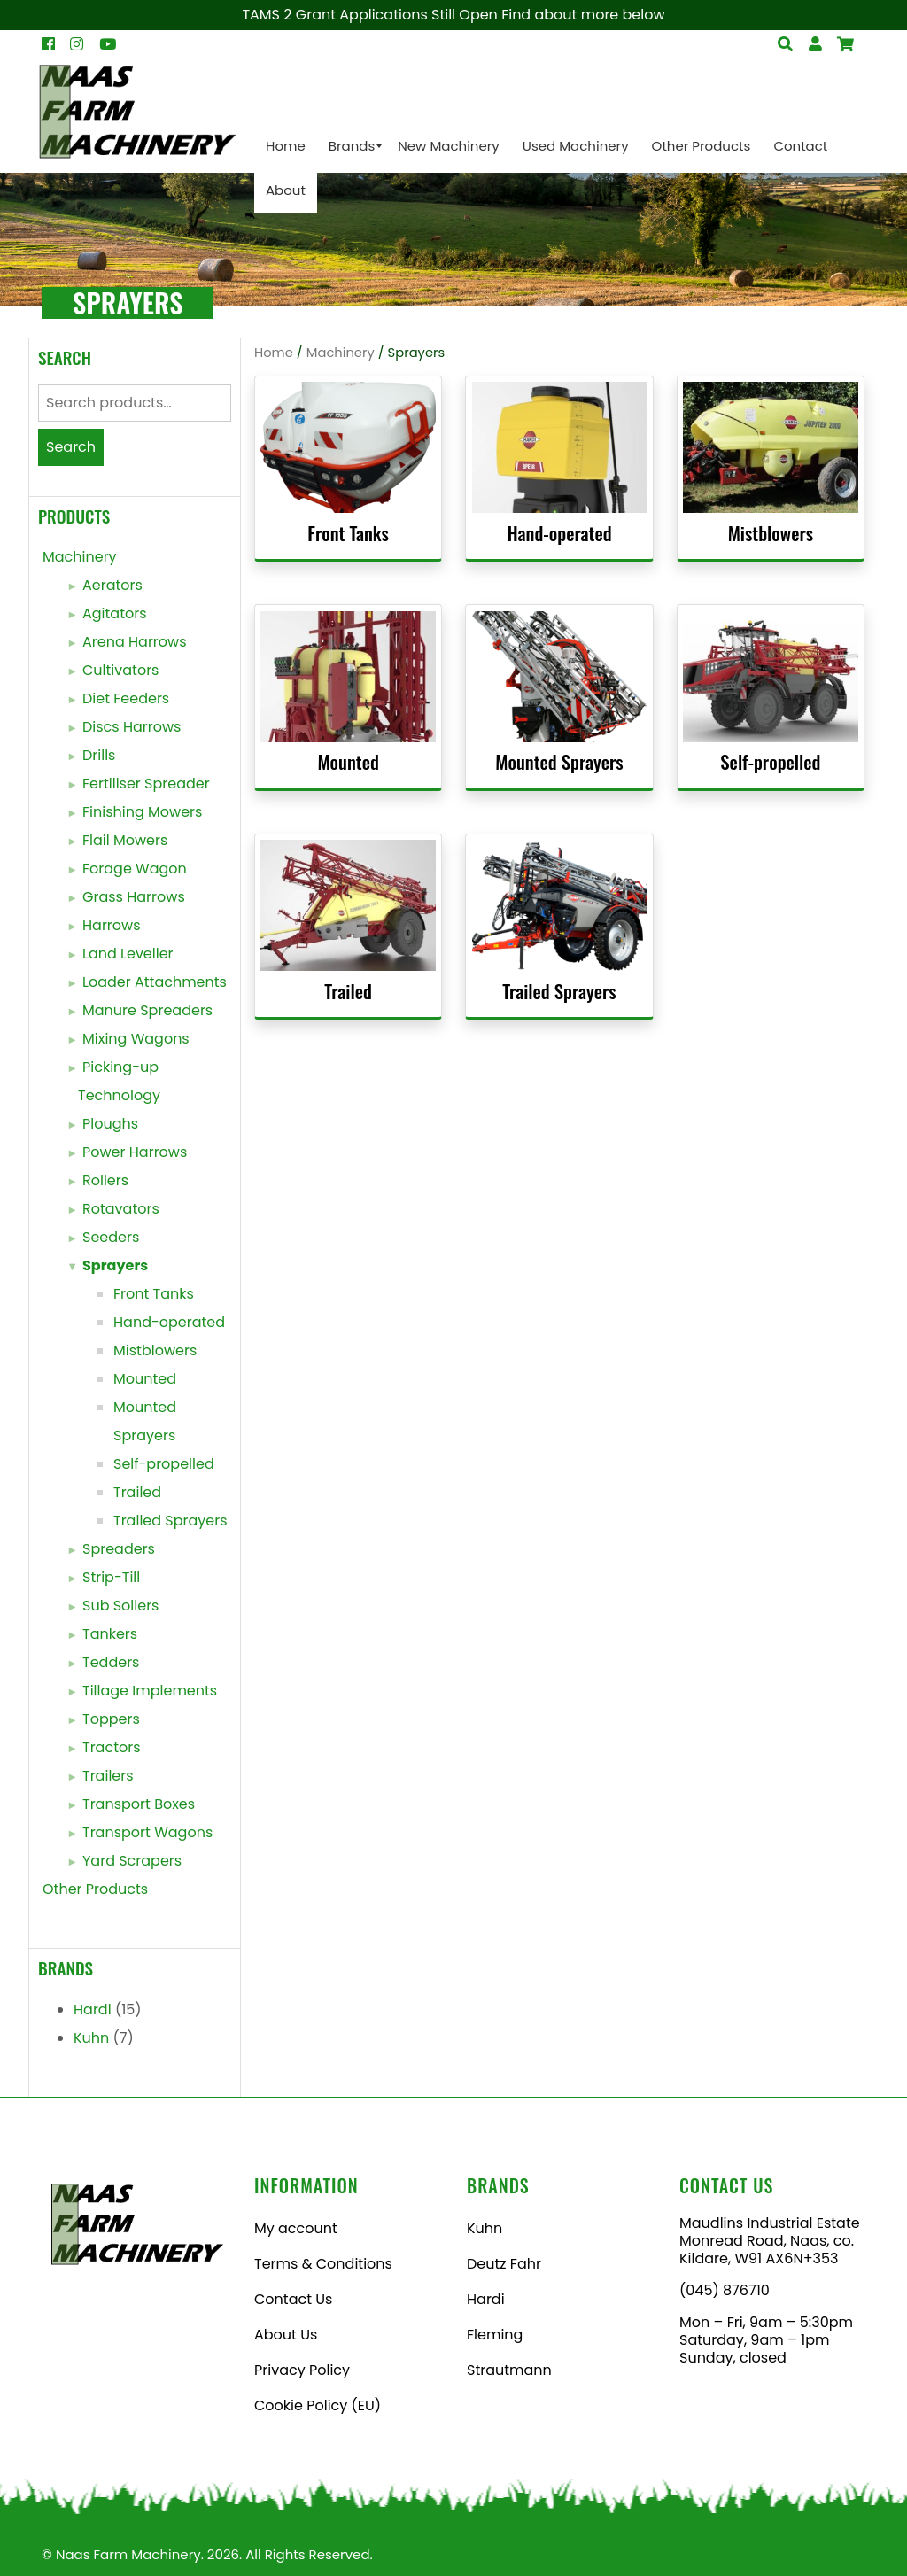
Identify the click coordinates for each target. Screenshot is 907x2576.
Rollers (105, 1180)
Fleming (495, 2334)
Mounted (144, 1379)
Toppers (111, 1719)
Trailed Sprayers (170, 1520)
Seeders (110, 1237)
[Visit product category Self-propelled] (770, 697)
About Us (285, 2334)
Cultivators (120, 670)
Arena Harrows (134, 642)
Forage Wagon (134, 868)
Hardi (93, 2009)
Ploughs (110, 1123)
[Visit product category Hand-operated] (559, 468)
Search (71, 447)
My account (295, 2228)
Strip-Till (111, 1577)
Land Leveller (128, 953)
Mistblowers (155, 1350)
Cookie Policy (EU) (317, 2405)
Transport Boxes (138, 1804)
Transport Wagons (147, 1832)
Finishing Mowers (142, 812)
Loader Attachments (154, 982)
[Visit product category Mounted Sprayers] (559, 697)
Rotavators (120, 1209)
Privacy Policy (302, 2370)
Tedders (110, 1662)
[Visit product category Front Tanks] (347, 468)
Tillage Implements (149, 1690)
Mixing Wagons (136, 1038)
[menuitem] (285, 146)
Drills (98, 755)
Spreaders (118, 1549)
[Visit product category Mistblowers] (770, 468)
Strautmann (509, 2370)
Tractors (111, 1747)
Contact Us (293, 2299)
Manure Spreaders (147, 1010)
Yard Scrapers (132, 1861)
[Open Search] (845, 44)
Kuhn (91, 2038)
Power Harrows (134, 1152)
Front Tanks (153, 1294)
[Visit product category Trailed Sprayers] (559, 926)
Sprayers (115, 1265)
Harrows (111, 925)
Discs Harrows (131, 727)
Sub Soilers (120, 1605)
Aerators (112, 585)
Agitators (114, 613)
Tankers (109, 1634)
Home (273, 352)
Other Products (95, 1889)
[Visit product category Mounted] (347, 697)
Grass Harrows (133, 897)
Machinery (80, 557)
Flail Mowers (124, 840)
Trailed (137, 1492)
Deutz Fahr (504, 2264)
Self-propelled (163, 1464)
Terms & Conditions (323, 2264)
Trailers (108, 1775)
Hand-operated (169, 1322)
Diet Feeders (125, 698)
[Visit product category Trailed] (347, 926)
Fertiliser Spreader (146, 783)
